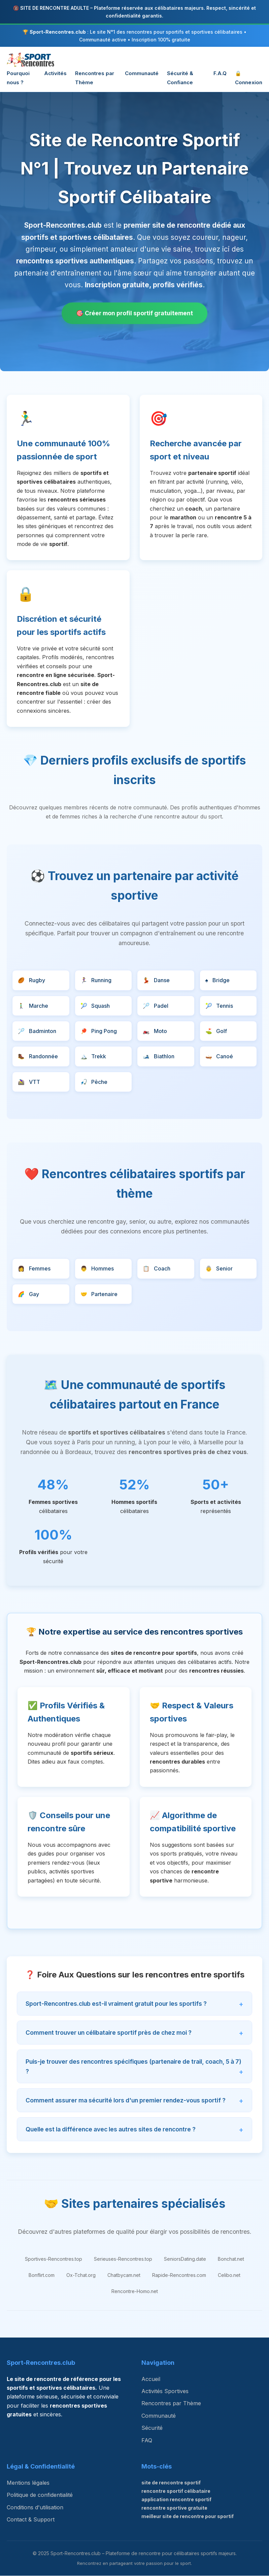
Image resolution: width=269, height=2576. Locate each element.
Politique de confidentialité (40, 2495)
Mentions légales (28, 2483)
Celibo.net (229, 2275)
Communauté (142, 73)
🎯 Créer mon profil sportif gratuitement (135, 313)
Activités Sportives (165, 2391)
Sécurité (152, 2428)
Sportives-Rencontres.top (53, 2259)
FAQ (146, 2440)
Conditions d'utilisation (35, 2507)
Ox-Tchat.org (81, 2275)
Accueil (150, 2379)
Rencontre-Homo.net (134, 2292)
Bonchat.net (231, 2259)
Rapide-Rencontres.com (179, 2275)
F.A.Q (220, 73)
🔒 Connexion (248, 78)
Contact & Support (31, 2520)
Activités (55, 73)
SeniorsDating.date (185, 2259)
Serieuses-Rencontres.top (123, 2259)
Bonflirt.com (42, 2275)
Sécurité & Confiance (180, 78)
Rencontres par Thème (94, 78)
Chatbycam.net (123, 2275)
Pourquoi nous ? (18, 78)
